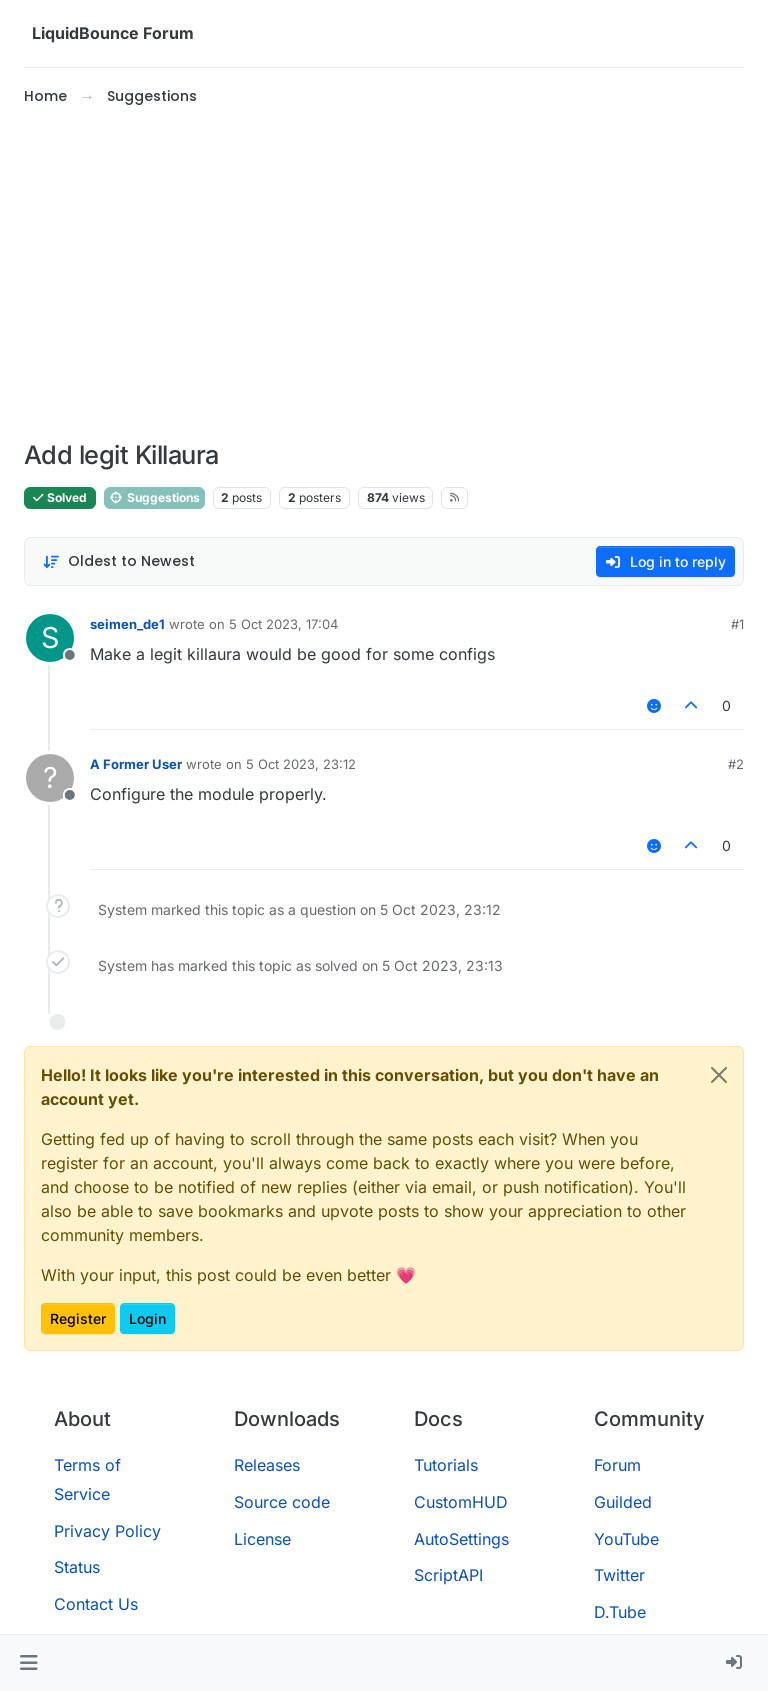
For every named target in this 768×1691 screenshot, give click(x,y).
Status (77, 1567)
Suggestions (154, 497)
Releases (267, 1465)
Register (78, 1318)
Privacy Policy (107, 1531)
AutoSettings (461, 1539)
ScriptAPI (448, 1575)
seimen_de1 (127, 624)
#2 (736, 764)
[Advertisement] (384, 274)
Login (147, 1318)
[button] (28, 1663)
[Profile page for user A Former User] (50, 778)
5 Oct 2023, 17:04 (283, 624)
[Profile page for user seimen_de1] (50, 638)
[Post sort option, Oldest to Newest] (118, 561)
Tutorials (446, 1465)
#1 (737, 624)
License (262, 1539)
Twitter (619, 1575)
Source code (282, 1502)
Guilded (623, 1502)
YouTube (626, 1539)
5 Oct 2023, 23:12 (301, 764)
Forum (617, 1465)
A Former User (136, 764)
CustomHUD (461, 1502)
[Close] (719, 1075)
